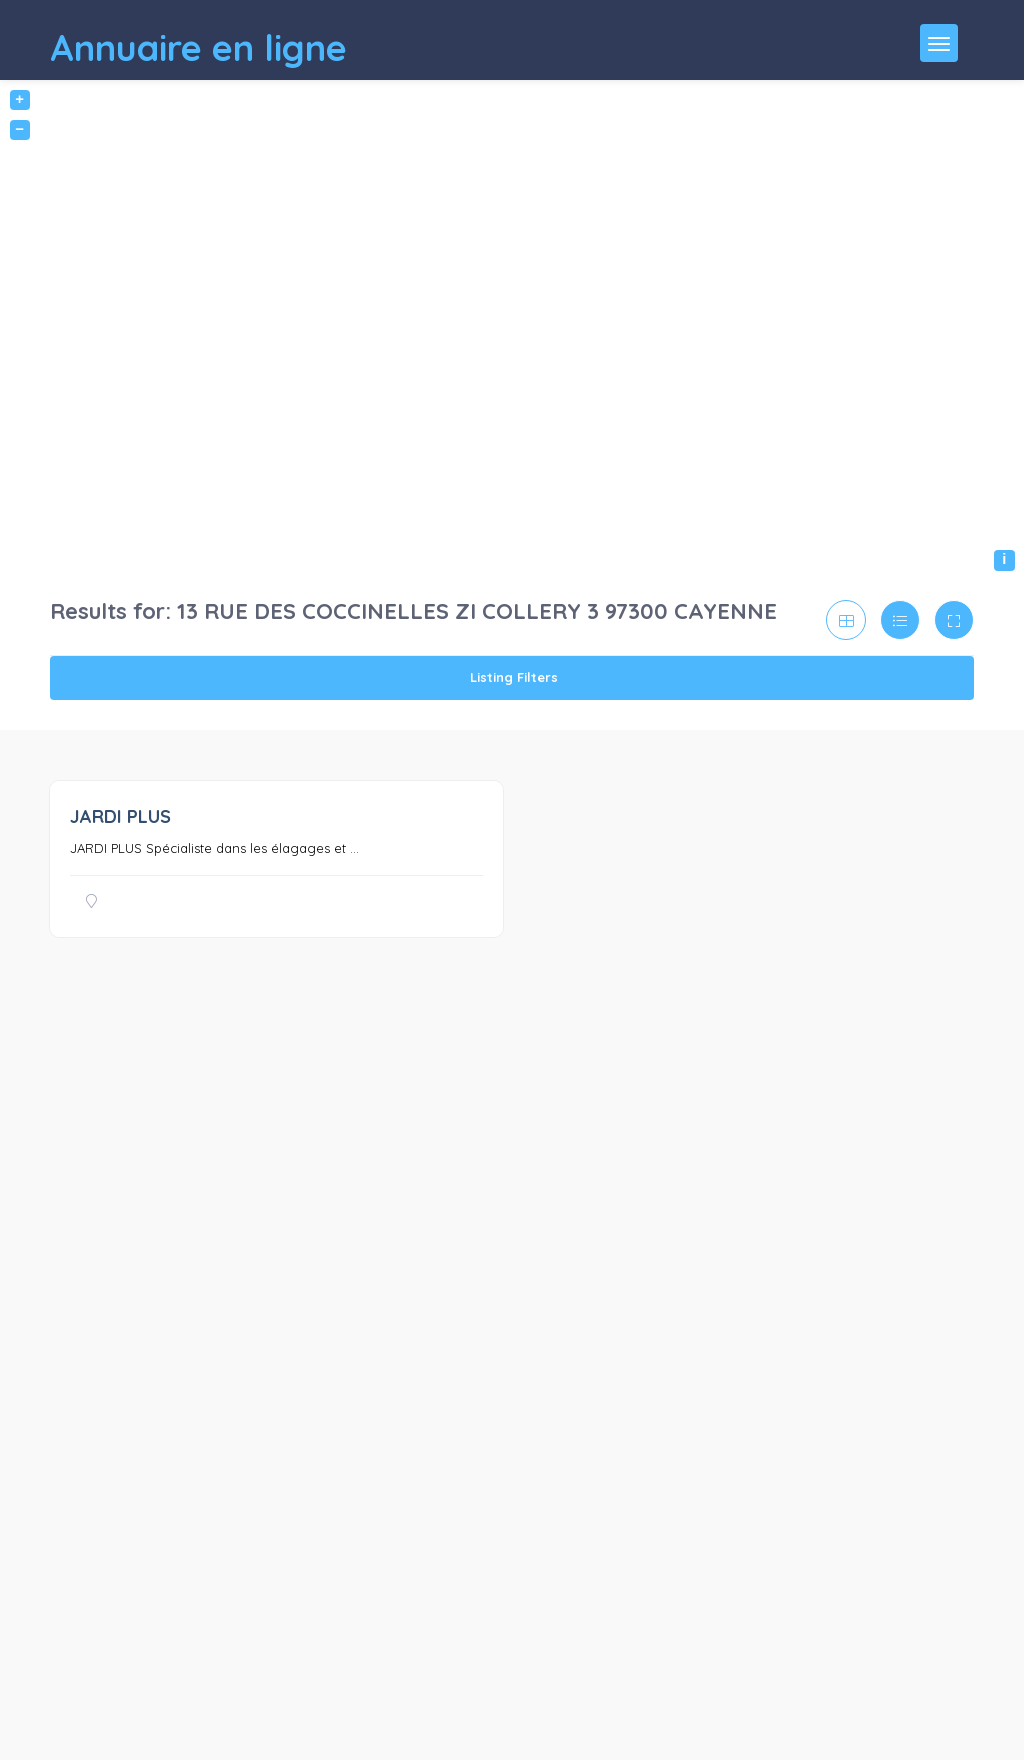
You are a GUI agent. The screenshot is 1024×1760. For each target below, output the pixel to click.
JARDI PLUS (120, 816)
